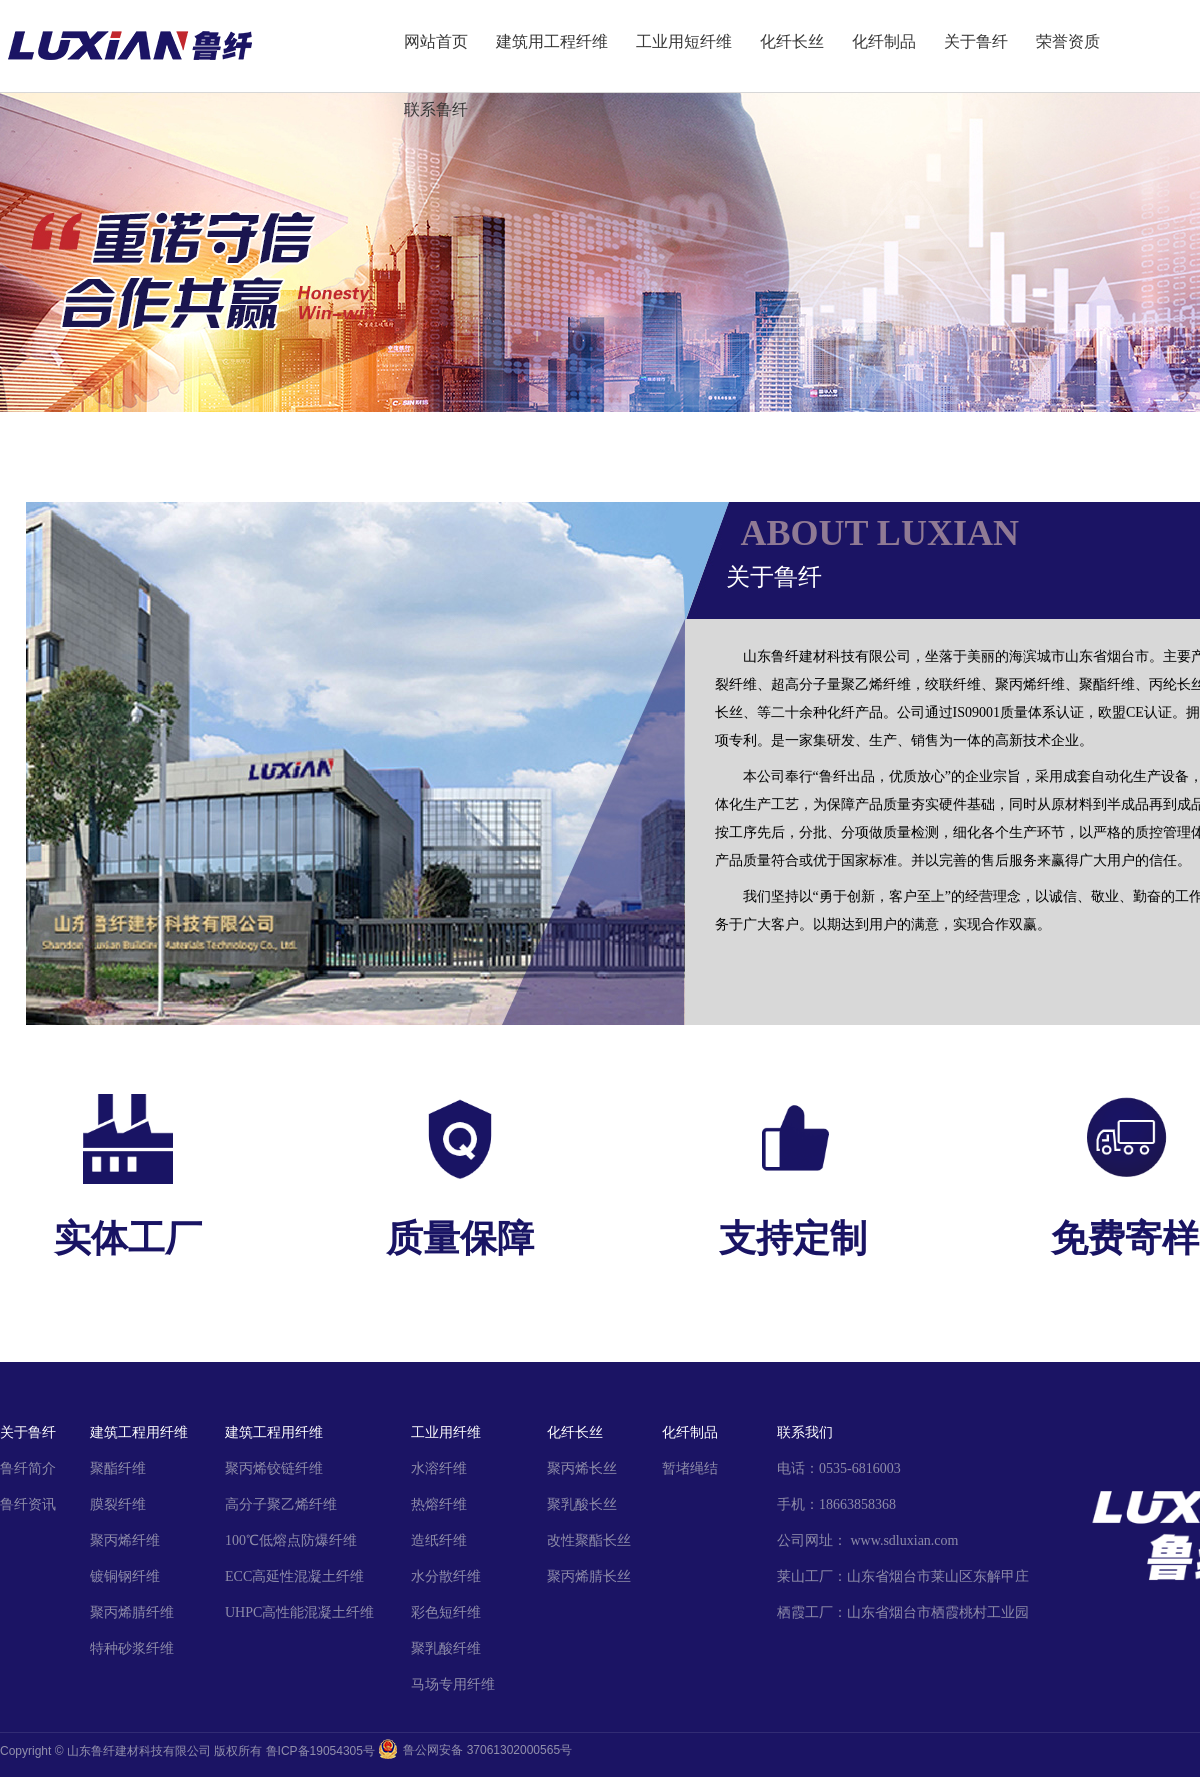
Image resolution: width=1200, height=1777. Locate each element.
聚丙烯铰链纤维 (274, 1468)
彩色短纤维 (446, 1612)
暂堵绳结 (690, 1468)
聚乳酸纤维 (446, 1648)
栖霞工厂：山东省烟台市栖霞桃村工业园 (903, 1612)
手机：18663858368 (836, 1504)
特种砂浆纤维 (132, 1648)
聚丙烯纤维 (125, 1540)
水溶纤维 (439, 1468)
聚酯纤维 (118, 1468)
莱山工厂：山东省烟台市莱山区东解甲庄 (903, 1576)
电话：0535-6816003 (839, 1468)
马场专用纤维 (453, 1684)
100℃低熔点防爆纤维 (291, 1540)
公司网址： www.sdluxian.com (867, 1540)
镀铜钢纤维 (125, 1576)
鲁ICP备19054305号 (320, 1751)
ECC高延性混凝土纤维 (294, 1576)
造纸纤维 (439, 1540)
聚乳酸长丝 (582, 1504)
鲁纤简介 (28, 1468)
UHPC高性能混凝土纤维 (299, 1612)
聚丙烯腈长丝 (589, 1576)
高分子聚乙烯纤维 (281, 1504)
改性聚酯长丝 (589, 1540)
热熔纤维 (439, 1504)
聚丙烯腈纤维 (132, 1612)
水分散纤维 (446, 1576)
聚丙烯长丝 (582, 1468)
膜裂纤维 (118, 1504)
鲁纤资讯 (28, 1504)
